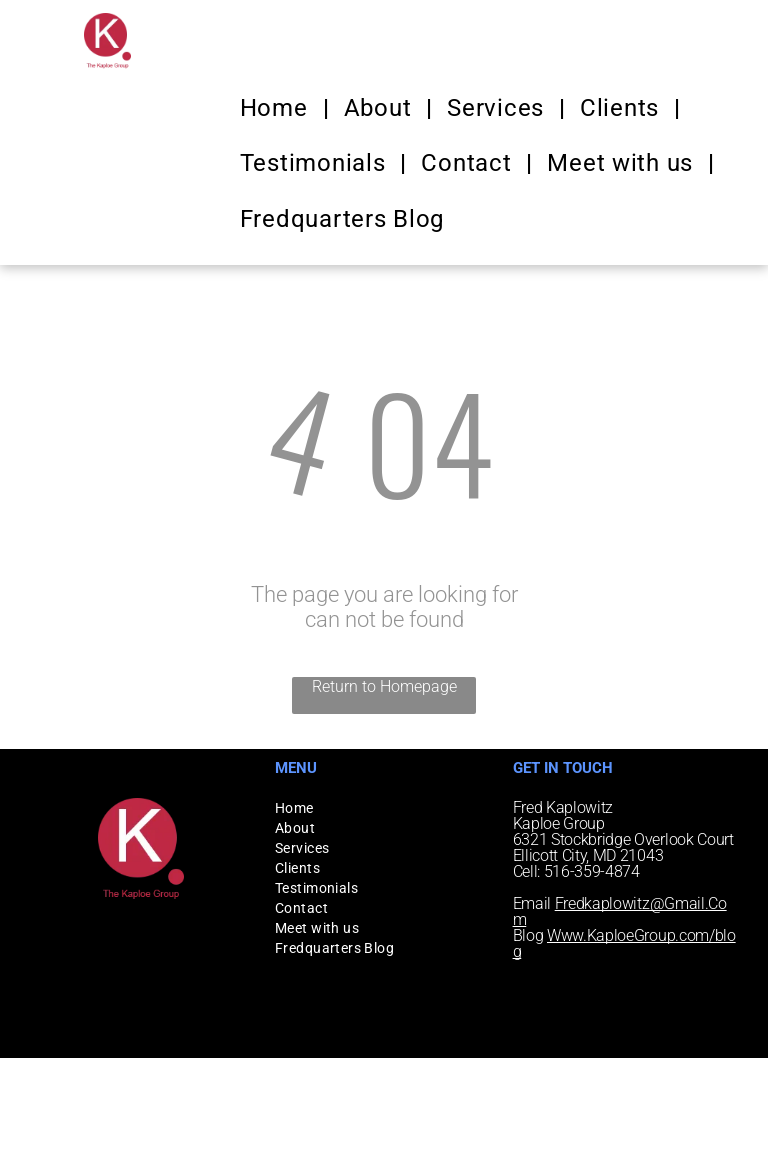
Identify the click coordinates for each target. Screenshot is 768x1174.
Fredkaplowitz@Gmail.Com (620, 911)
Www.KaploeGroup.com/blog (624, 943)
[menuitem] (277, 108)
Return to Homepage (384, 686)
